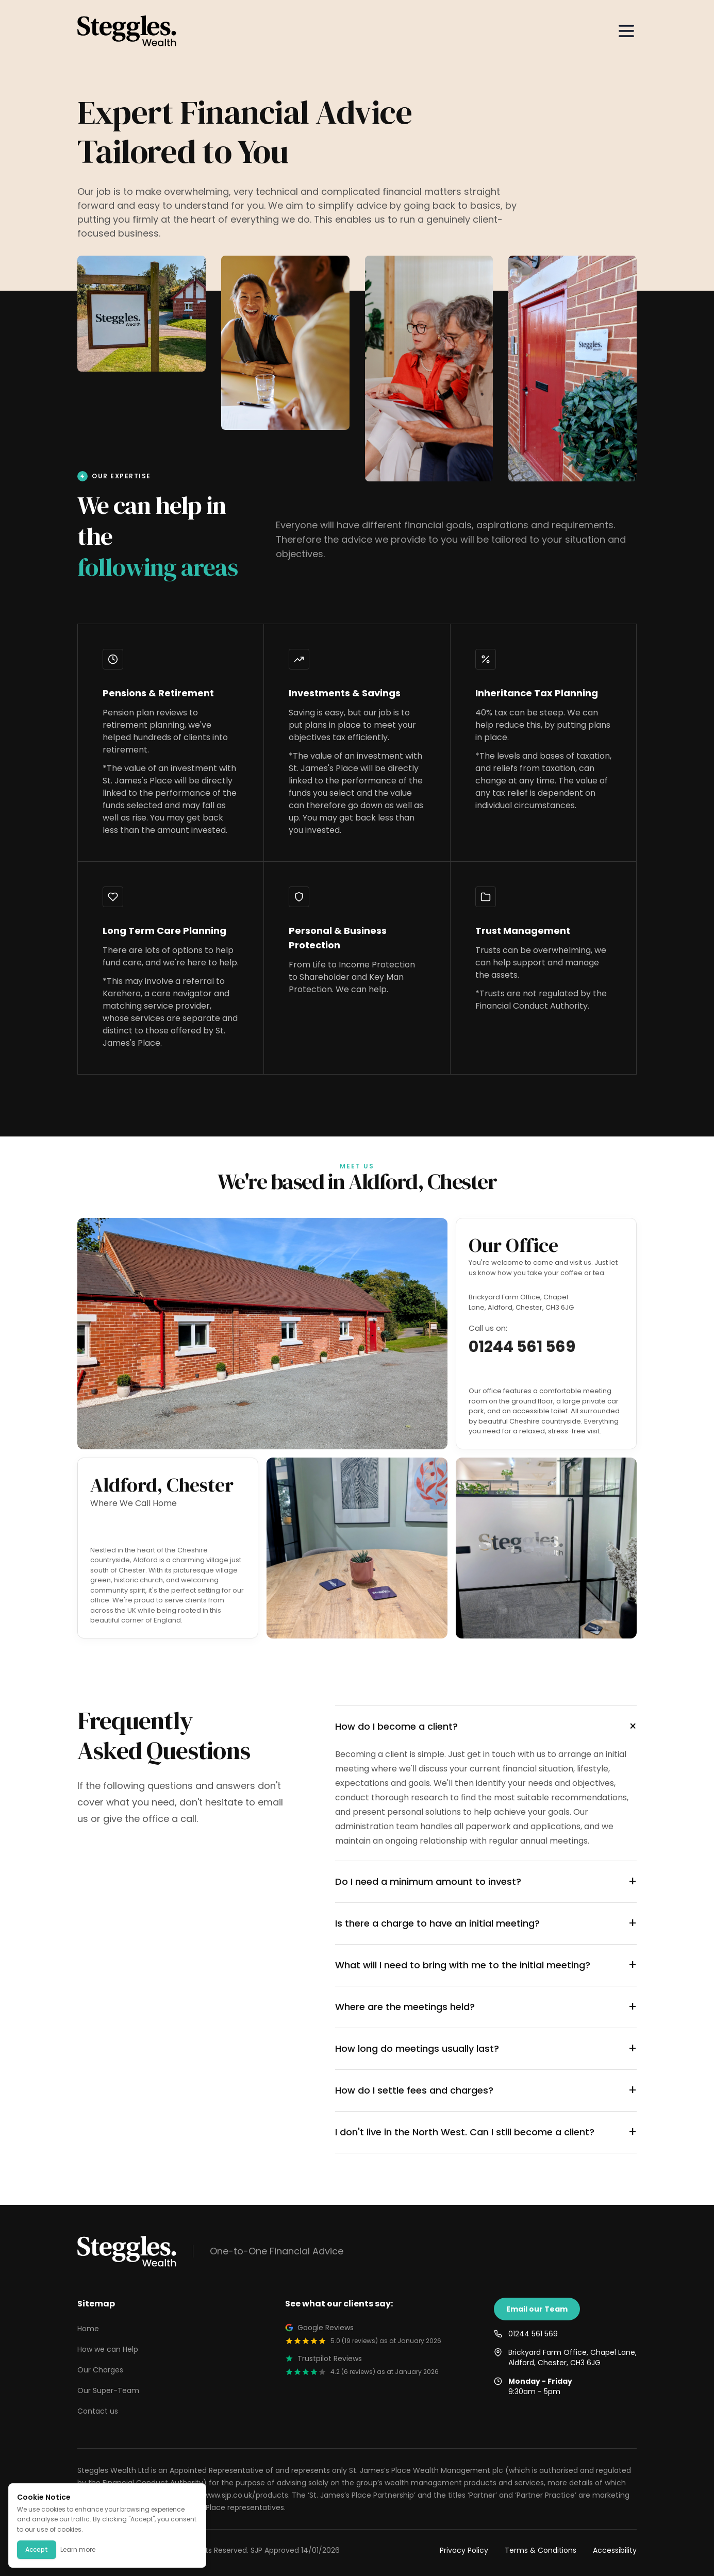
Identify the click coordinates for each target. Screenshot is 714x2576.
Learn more (77, 2549)
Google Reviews (319, 2327)
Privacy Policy (464, 2550)
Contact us (97, 2411)
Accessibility (615, 2550)
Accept (36, 2549)
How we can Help (107, 2349)
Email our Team (537, 2309)
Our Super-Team (108, 2390)
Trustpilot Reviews (323, 2358)
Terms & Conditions (540, 2550)
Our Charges (100, 2370)
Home (88, 2328)
